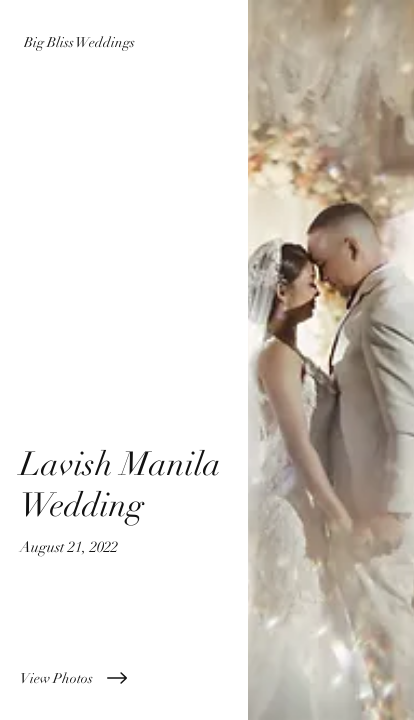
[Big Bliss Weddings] (124, 42)
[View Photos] (124, 678)
